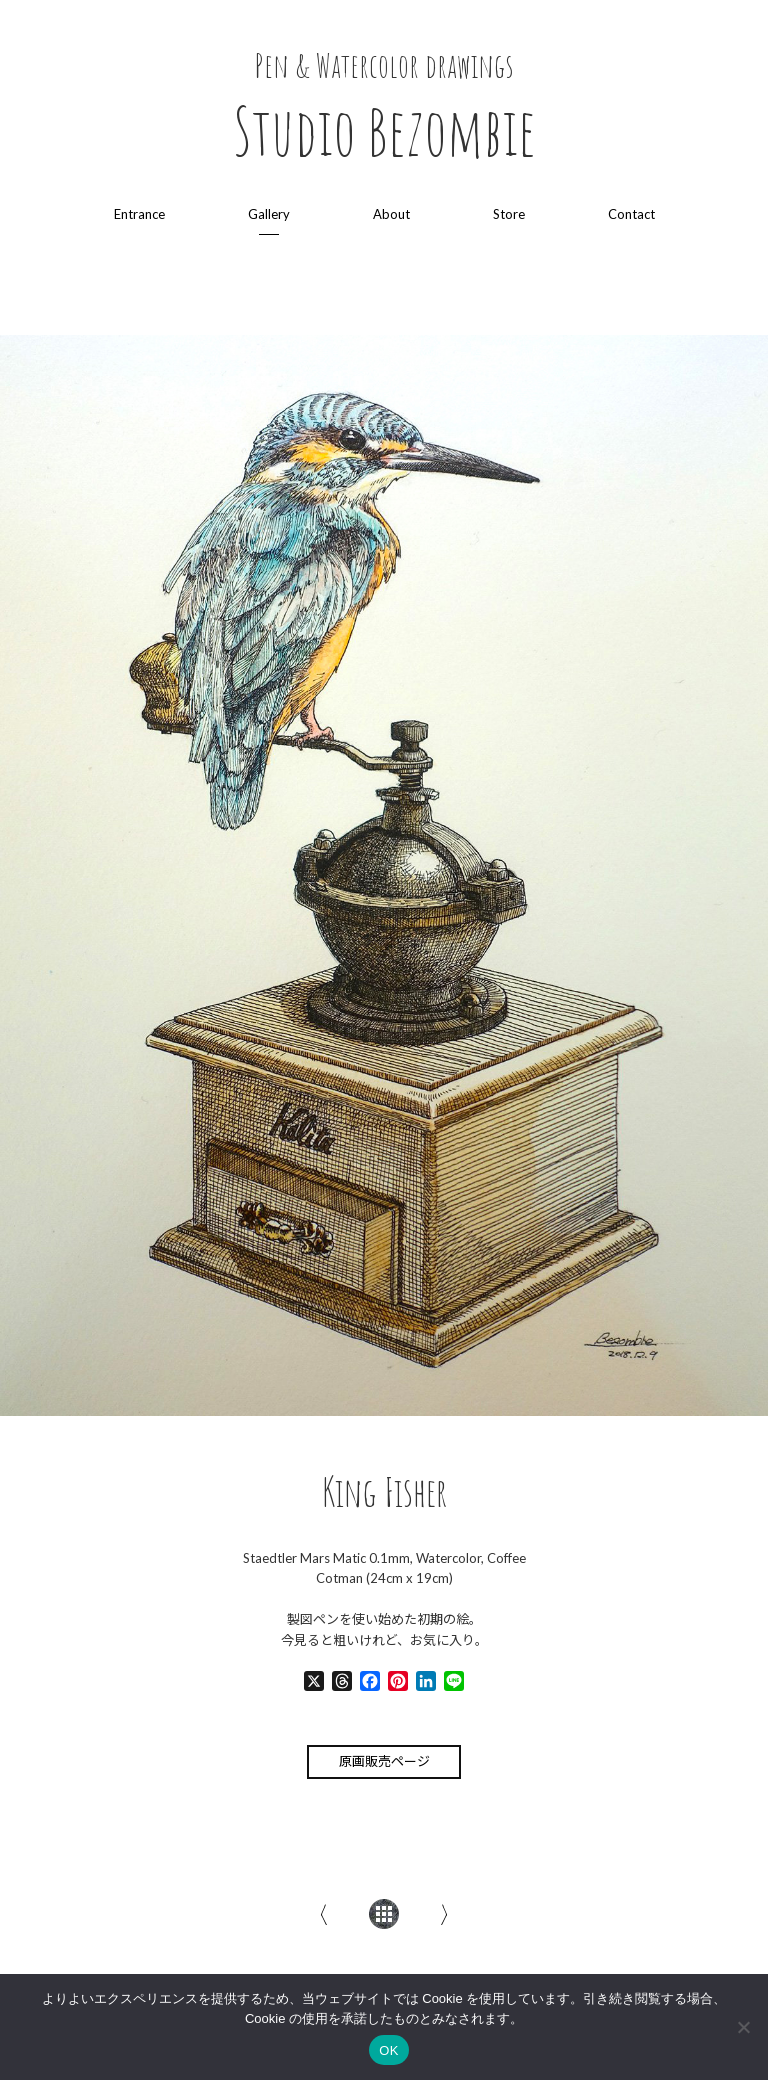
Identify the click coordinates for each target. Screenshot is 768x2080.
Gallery (269, 214)
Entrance (139, 214)
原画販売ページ (384, 1761)
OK (388, 2050)
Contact (631, 214)
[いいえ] (743, 2027)
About (391, 214)
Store (509, 214)
